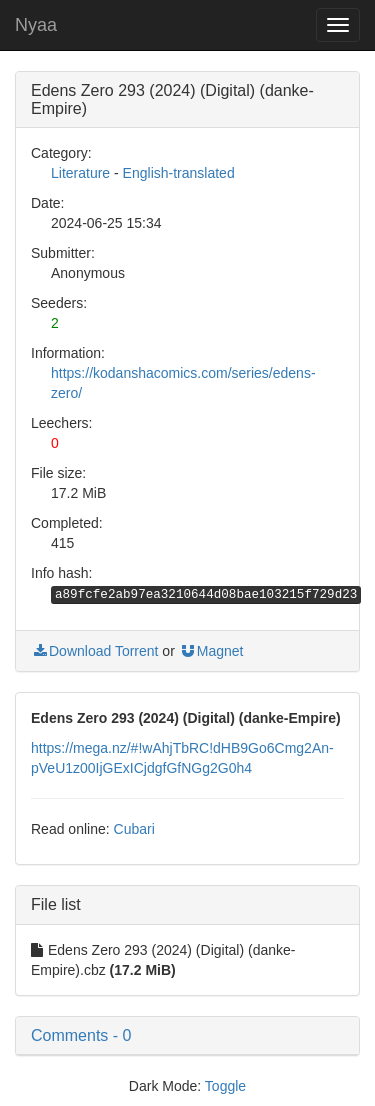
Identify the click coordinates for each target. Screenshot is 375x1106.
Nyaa (36, 25)
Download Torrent (94, 651)
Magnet (211, 651)
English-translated (179, 173)
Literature (80, 173)
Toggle (225, 1086)
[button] (187, 1036)
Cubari (134, 829)
